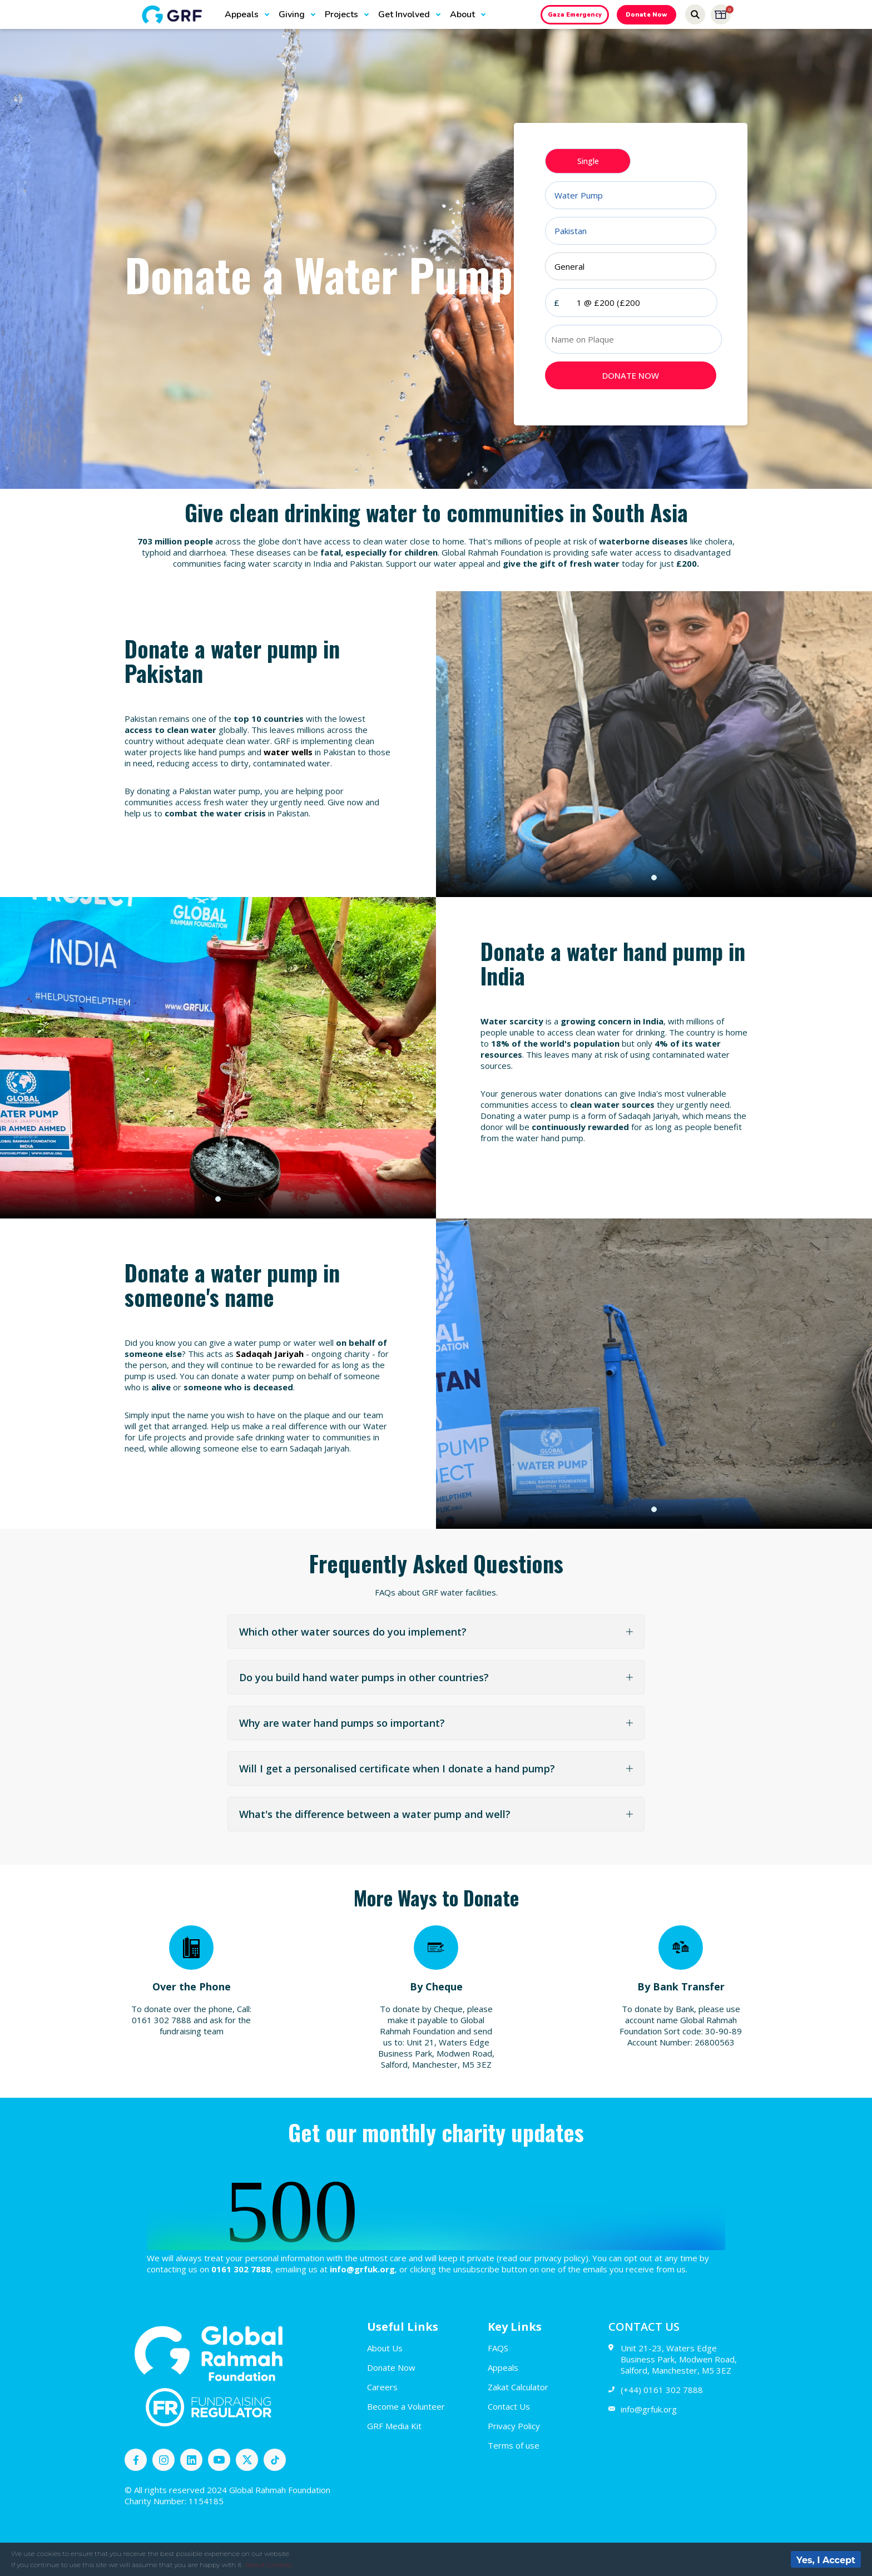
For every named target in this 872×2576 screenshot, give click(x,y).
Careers (382, 2386)
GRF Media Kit (394, 2425)
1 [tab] (654, 877)
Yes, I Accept (825, 2560)
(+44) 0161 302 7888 (655, 2389)
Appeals (503, 2367)
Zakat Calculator (518, 2386)
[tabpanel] (654, 744)
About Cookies (268, 2564)
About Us (385, 2348)
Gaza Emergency (575, 15)
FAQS (498, 2348)
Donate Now (646, 15)
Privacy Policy (514, 2425)
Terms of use (513, 2445)
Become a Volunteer (406, 2406)
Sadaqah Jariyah (270, 1353)
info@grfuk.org (642, 2409)
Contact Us (509, 2406)
